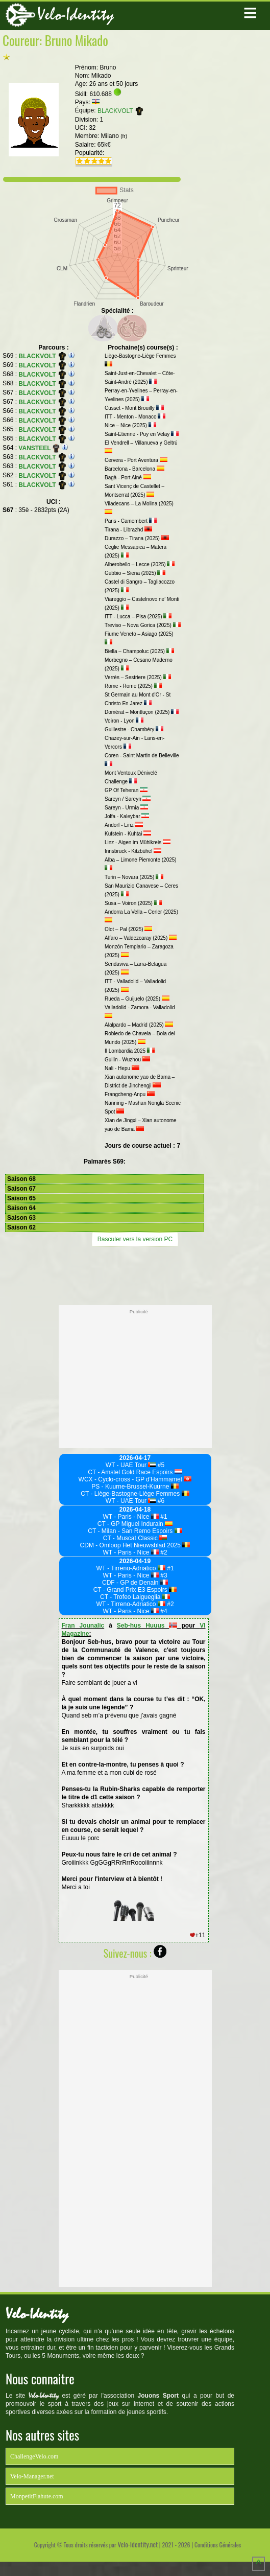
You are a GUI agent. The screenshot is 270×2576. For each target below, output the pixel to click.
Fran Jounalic (83, 1625)
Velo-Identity (75, 15)
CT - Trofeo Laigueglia (135, 1596)
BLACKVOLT (120, 110)
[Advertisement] (135, 1274)
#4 (163, 1611)
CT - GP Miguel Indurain (135, 1523)
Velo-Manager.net (32, 2476)
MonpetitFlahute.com (36, 2496)
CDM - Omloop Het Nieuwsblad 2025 (135, 1545)
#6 (160, 1500)
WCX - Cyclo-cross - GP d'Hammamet (135, 1479)
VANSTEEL (39, 448)
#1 (163, 1516)
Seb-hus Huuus (147, 1625)
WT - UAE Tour (131, 1465)
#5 (160, 1465)
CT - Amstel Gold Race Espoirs (135, 1472)
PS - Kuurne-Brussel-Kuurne (135, 1486)
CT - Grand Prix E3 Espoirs (135, 1589)
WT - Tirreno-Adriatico (130, 1568)
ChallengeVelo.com (34, 2456)
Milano (114, 136)
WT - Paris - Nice (131, 1516)
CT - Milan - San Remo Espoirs (135, 1531)
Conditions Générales (217, 2544)
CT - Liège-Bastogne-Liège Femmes (135, 1493)
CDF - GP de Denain (135, 1582)
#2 (163, 1552)
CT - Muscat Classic (135, 1538)
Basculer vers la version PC (135, 1239)
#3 (163, 1575)
